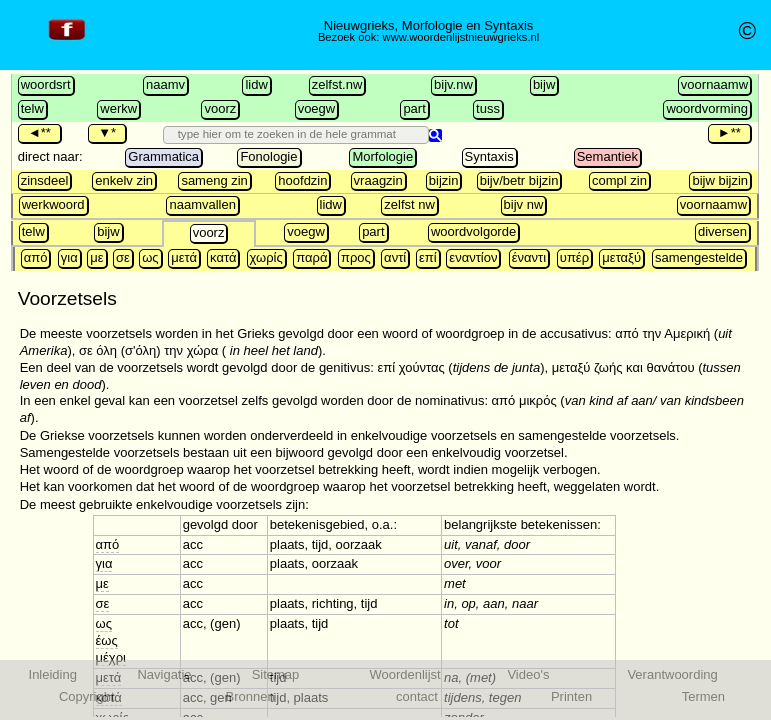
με (96, 257)
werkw (118, 108)
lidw (256, 84)
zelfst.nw (337, 84)
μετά (184, 257)
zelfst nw (409, 204)
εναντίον (473, 257)
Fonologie (268, 156)
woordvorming (707, 108)
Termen (703, 696)
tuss (488, 108)
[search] (284, 134)
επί (428, 257)
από (36, 257)
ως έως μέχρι (111, 640)
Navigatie (164, 674)
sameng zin (214, 180)
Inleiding (53, 674)
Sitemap (276, 674)
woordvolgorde (473, 231)
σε (123, 257)
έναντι (529, 257)
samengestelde (699, 257)
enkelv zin (124, 180)
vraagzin (378, 180)
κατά (223, 257)
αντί (395, 257)
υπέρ (574, 257)
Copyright (87, 696)
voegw (317, 108)
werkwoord (53, 204)
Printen (571, 696)
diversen (722, 231)
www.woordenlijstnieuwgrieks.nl (461, 37)
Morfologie (382, 156)
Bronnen (250, 696)
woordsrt (46, 84)
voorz (220, 108)
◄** (39, 132)
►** (729, 132)
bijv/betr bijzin (519, 180)
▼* (107, 132)
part (414, 108)
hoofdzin (302, 180)
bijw (544, 84)
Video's (528, 674)
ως (150, 257)
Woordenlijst (404, 674)
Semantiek (607, 156)
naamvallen (202, 204)
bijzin (444, 180)
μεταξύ (621, 257)
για (69, 257)
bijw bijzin (720, 180)
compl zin (619, 180)
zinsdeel (45, 180)
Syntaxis (489, 156)
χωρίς (266, 257)
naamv (165, 84)
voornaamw (714, 84)
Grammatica (163, 156)
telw (32, 108)
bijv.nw (453, 84)
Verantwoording (672, 674)
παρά (311, 257)
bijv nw (524, 204)
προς (356, 257)
